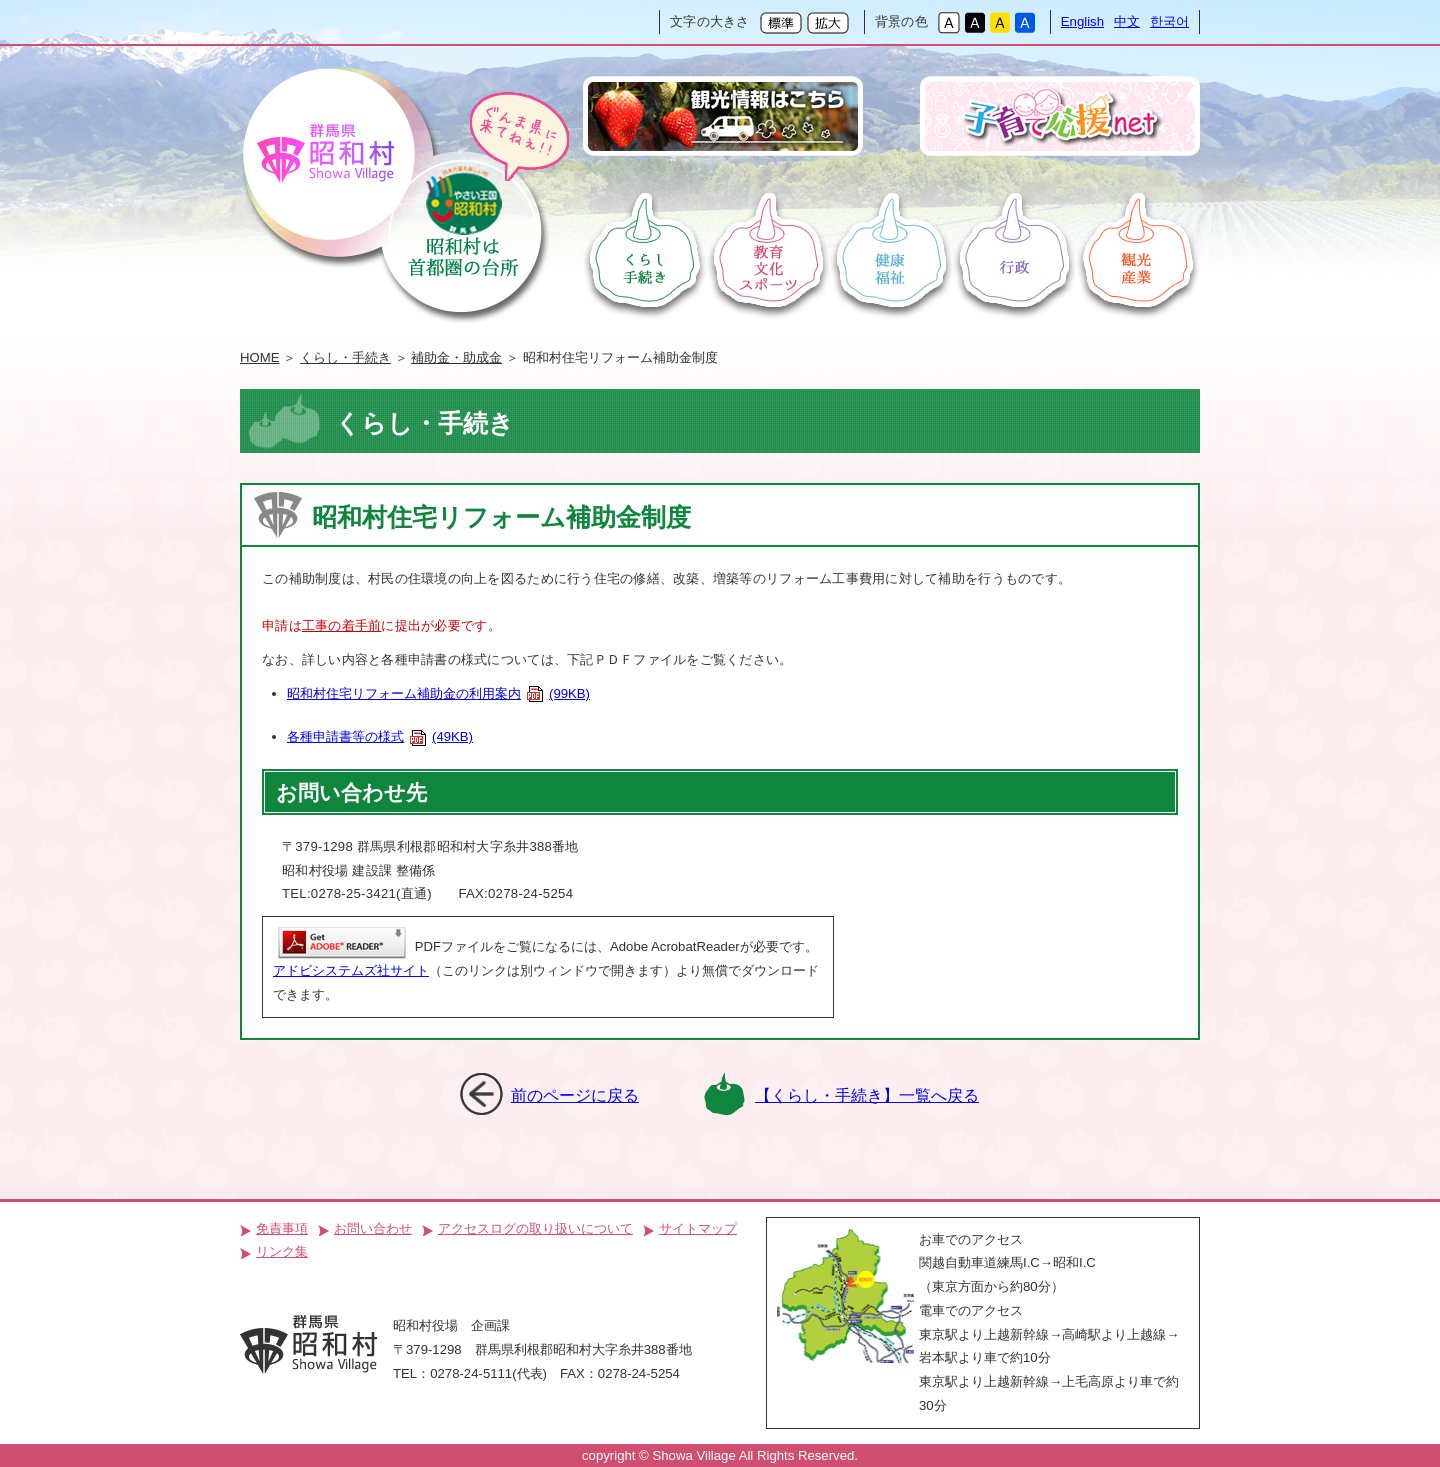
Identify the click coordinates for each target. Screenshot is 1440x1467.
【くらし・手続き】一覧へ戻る (867, 1095)
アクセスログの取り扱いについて (535, 1228)
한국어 (1169, 21)
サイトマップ (698, 1228)
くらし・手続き (345, 357)
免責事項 (282, 1228)
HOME (260, 357)
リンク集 (282, 1251)
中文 (1127, 21)
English (1082, 21)
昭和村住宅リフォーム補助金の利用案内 (438, 693)
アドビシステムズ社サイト (351, 970)
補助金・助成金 (456, 357)
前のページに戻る (575, 1095)
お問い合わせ (373, 1228)
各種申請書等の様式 (380, 736)
